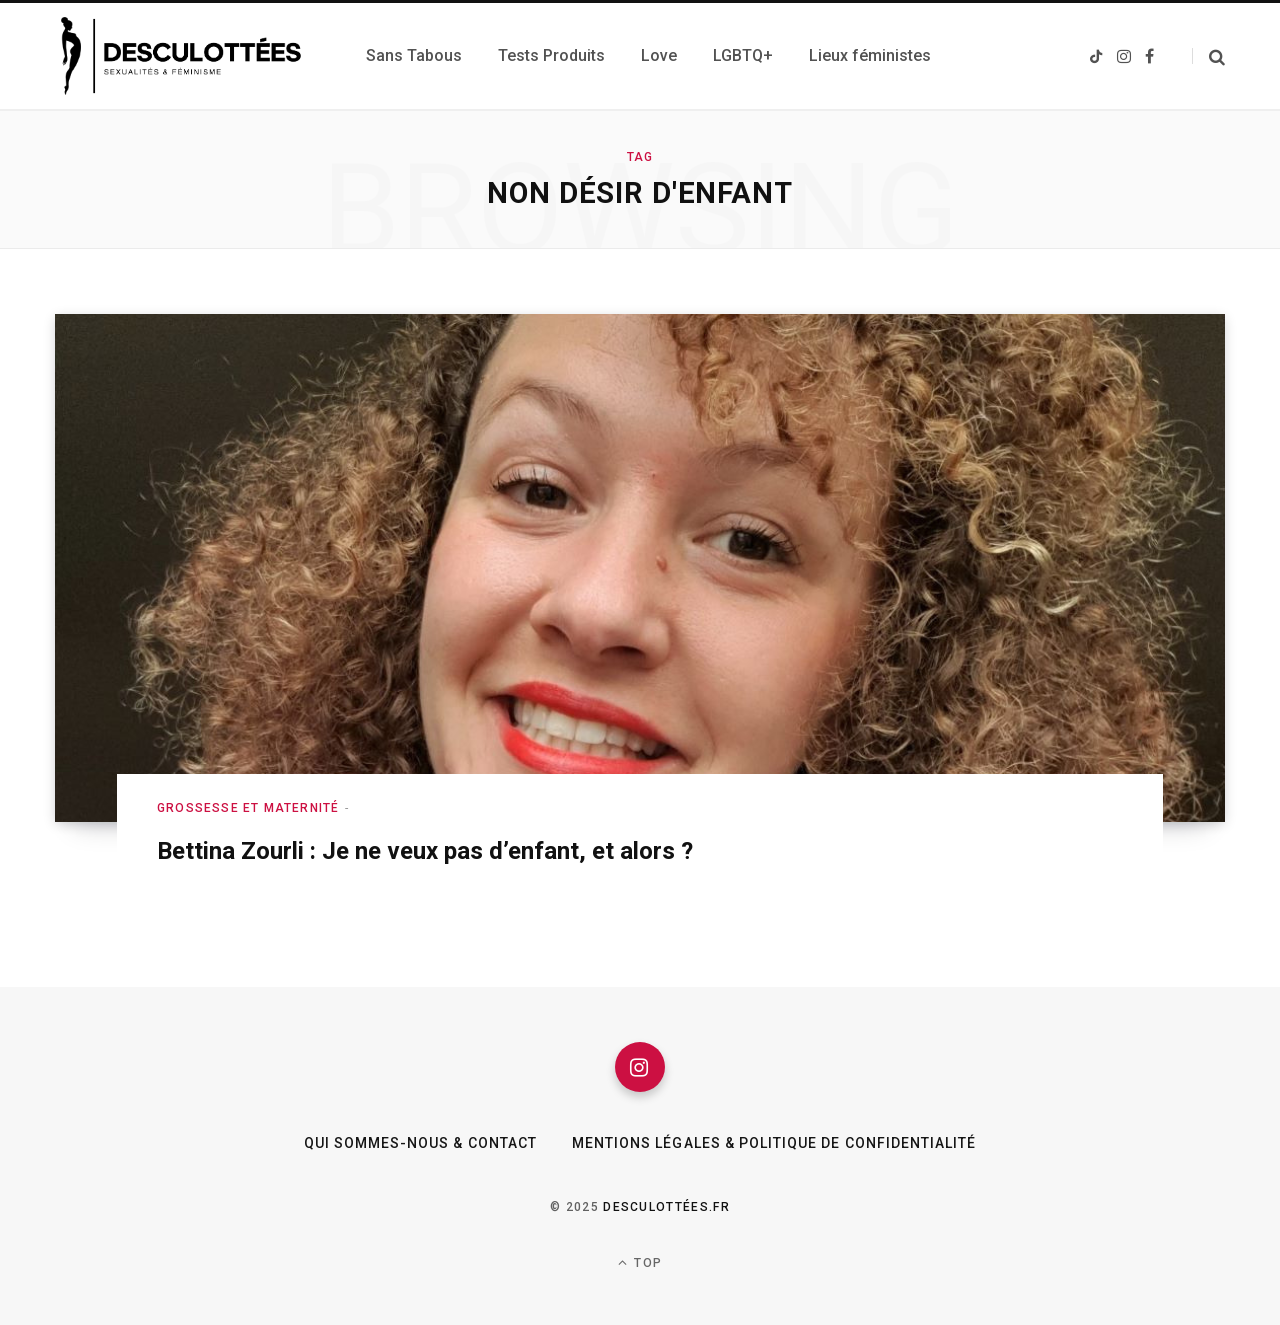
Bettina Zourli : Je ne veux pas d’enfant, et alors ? (425, 851)
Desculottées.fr (666, 1207)
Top (640, 1262)
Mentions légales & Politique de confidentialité (774, 1143)
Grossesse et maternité (248, 808)
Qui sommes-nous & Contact (420, 1143)
